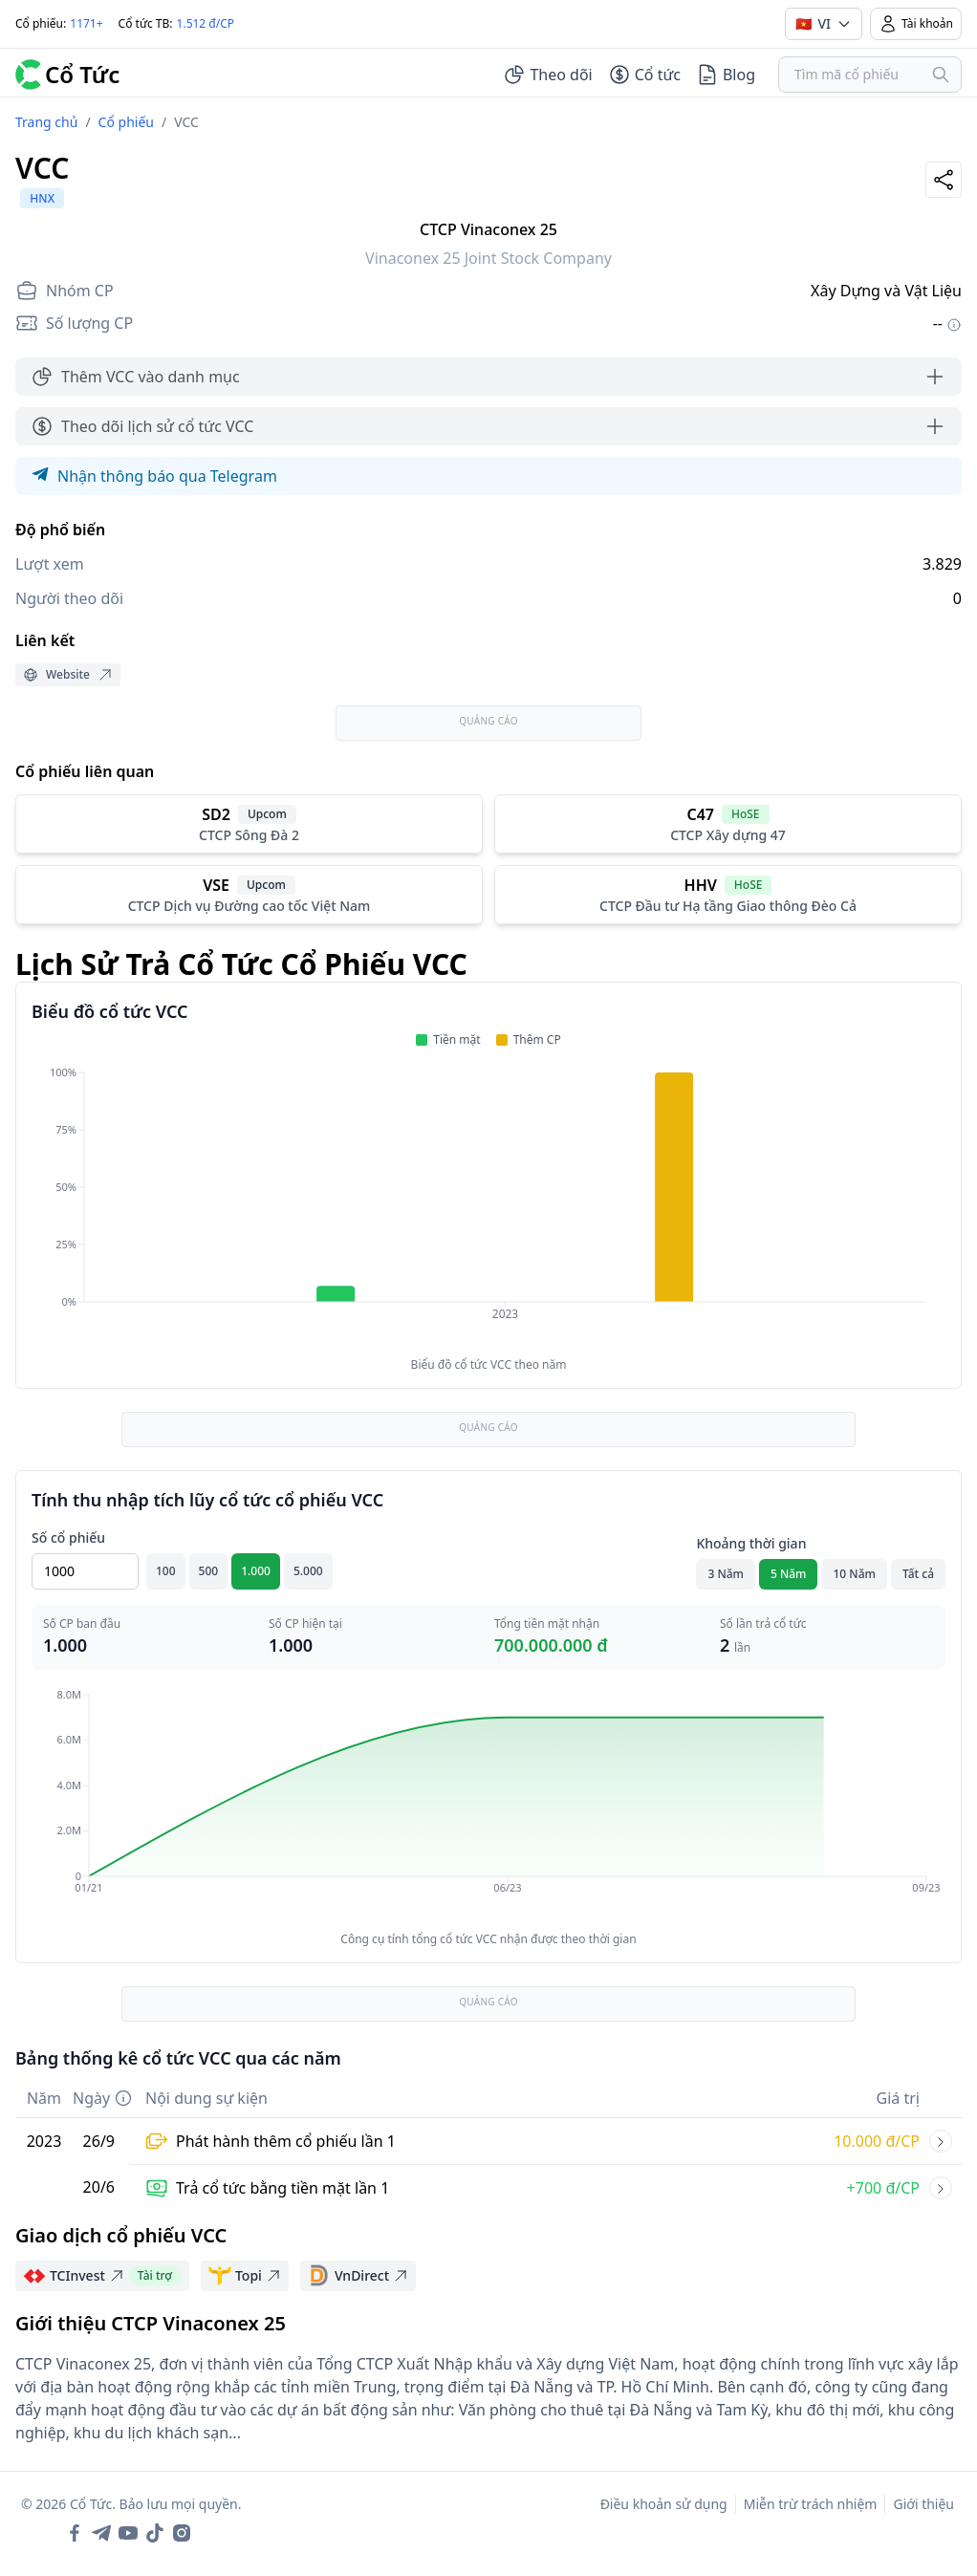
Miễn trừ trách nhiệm (811, 2504)
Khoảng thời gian (751, 1543)
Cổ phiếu (126, 122)
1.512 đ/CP (206, 23)
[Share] (943, 180)
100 (166, 1571)
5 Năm (789, 1574)
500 (209, 1571)
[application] (488, 1206)
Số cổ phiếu (68, 1537)
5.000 (308, 1571)
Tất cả (918, 1574)
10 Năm (854, 1574)
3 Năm (725, 1574)
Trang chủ (46, 122)
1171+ (86, 23)
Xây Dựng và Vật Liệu (886, 290)
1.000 (256, 1571)
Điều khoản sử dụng (663, 2504)
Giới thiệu (923, 2504)
